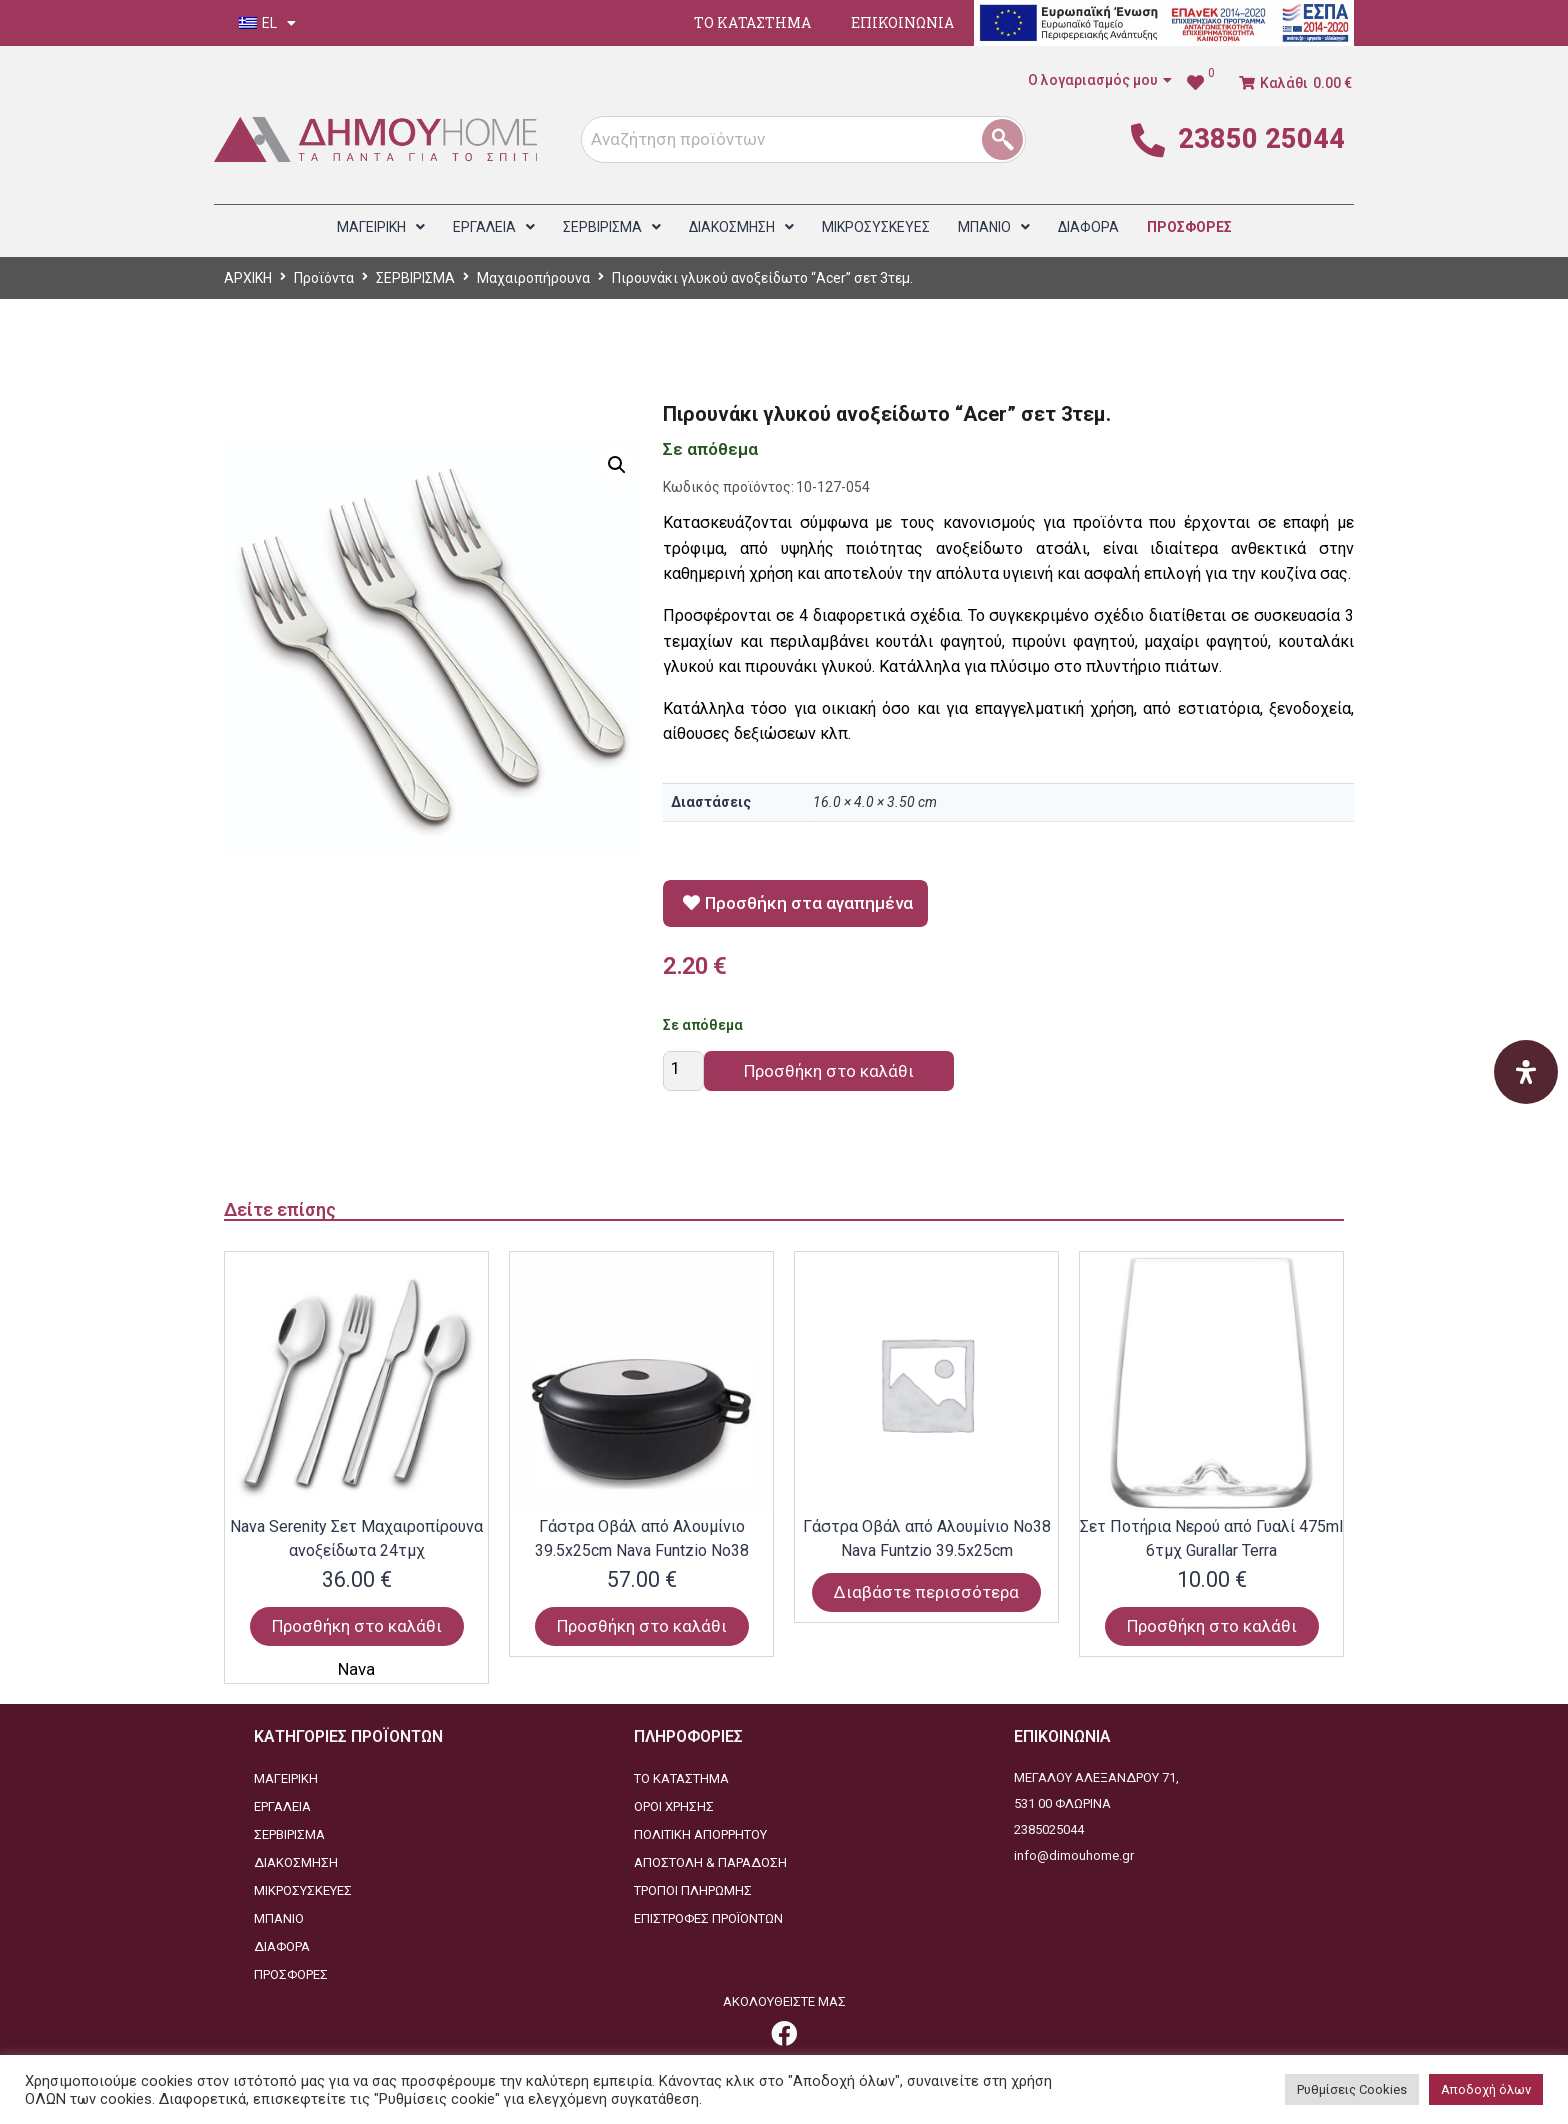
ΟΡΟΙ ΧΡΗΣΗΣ (674, 1806)
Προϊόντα (324, 278)
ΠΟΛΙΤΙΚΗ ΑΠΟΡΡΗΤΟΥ (700, 1834)
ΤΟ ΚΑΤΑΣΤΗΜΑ (752, 22)
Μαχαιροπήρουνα (533, 278)
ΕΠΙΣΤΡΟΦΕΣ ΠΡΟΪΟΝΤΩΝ (708, 1918)
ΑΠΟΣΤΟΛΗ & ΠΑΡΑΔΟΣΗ (710, 1862)
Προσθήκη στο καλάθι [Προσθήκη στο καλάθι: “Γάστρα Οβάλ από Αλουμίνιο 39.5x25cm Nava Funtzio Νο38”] (642, 1626)
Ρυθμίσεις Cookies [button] (1352, 2089)
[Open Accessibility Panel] (1526, 1072)
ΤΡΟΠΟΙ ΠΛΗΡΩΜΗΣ (693, 1890)
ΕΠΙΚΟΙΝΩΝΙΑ (902, 22)
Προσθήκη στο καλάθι (829, 1071)
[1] (1009, 139)
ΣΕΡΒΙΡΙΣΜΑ (415, 278)
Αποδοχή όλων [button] (1486, 2089)
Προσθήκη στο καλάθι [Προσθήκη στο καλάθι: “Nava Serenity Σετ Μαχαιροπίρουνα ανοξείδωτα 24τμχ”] (357, 1626)
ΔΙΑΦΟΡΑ (282, 1946)
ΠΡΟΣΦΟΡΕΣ (291, 1974)
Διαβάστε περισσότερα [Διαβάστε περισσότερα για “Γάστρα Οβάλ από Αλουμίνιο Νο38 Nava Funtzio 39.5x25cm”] (926, 1592)
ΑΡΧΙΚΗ (248, 278)
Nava (356, 1669)
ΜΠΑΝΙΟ (279, 1918)
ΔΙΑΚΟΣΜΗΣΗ (296, 1862)
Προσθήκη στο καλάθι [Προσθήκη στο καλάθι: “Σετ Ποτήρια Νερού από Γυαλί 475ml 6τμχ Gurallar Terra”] (1212, 1626)
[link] (1200, 83)
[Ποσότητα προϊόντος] (683, 1071)
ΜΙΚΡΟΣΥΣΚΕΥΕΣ (303, 1890)
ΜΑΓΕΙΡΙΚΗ (286, 1778)
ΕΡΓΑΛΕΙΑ (282, 1806)
